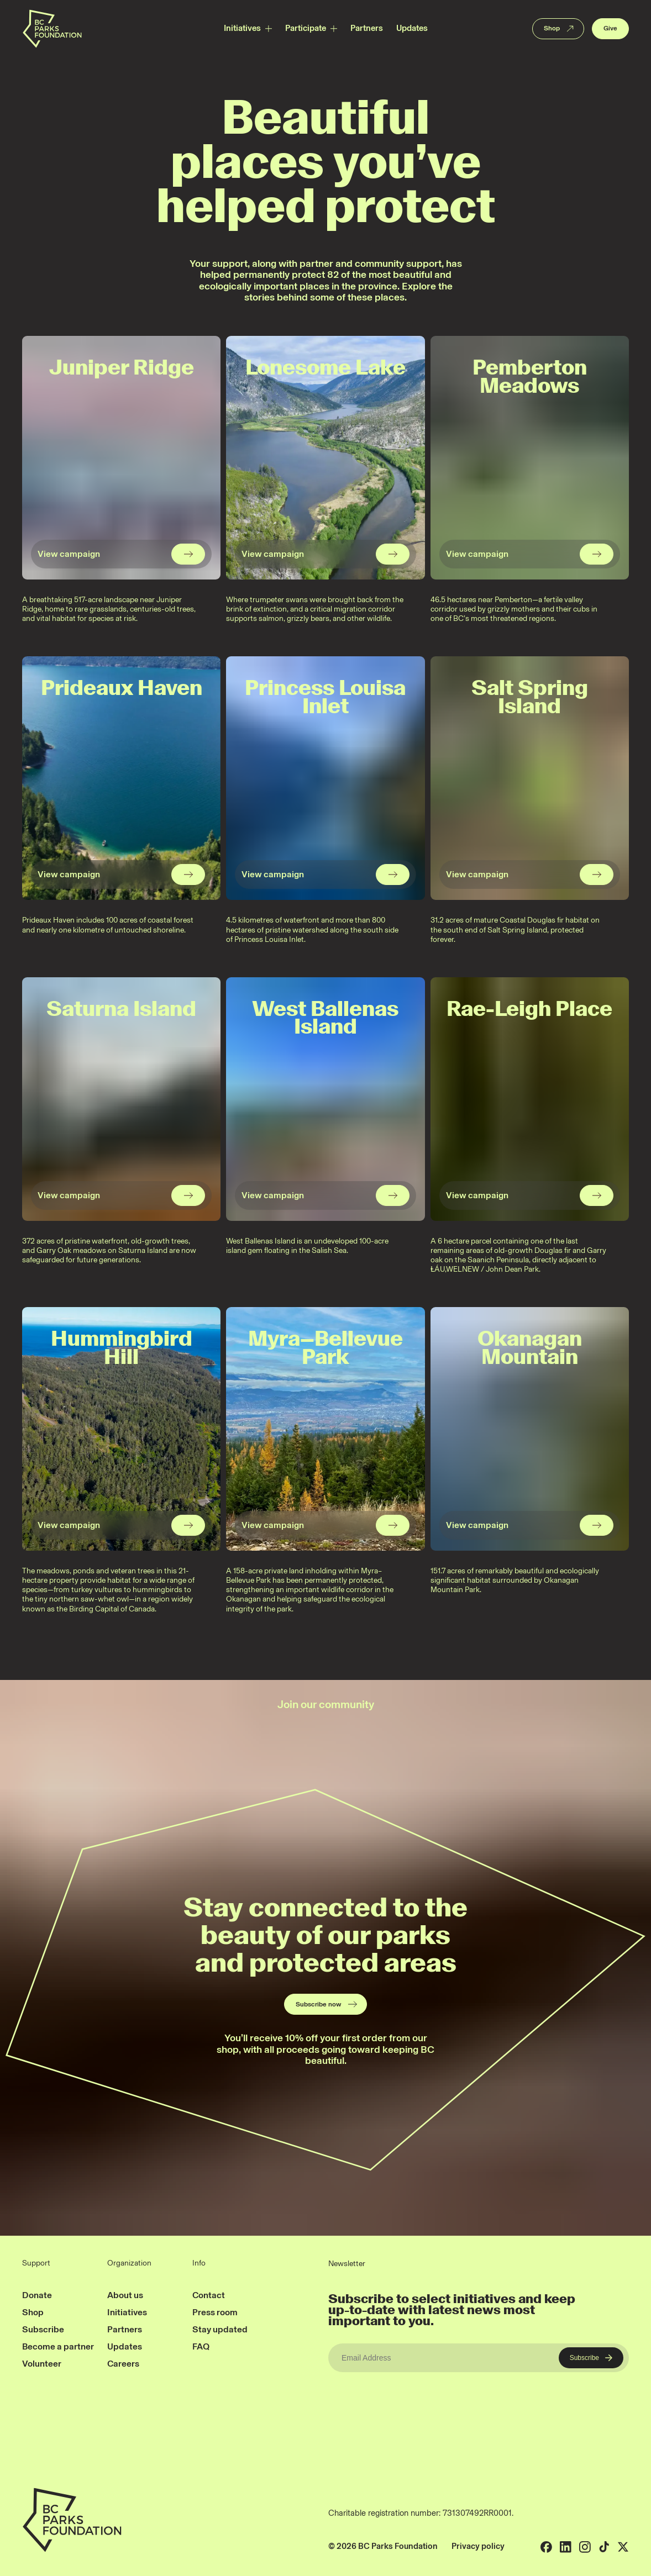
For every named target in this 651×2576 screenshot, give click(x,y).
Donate (37, 2295)
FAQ (200, 2346)
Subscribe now (327, 2004)
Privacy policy (478, 2546)
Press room (215, 2312)
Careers (123, 2363)
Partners (366, 28)
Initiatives (242, 28)
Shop (559, 29)
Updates (412, 28)
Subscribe (43, 2329)
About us (125, 2295)
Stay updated (220, 2329)
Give (610, 28)
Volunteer (41, 2363)
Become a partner (58, 2346)
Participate (305, 28)
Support (36, 2263)
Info (199, 2263)
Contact (208, 2295)
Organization (129, 2263)
